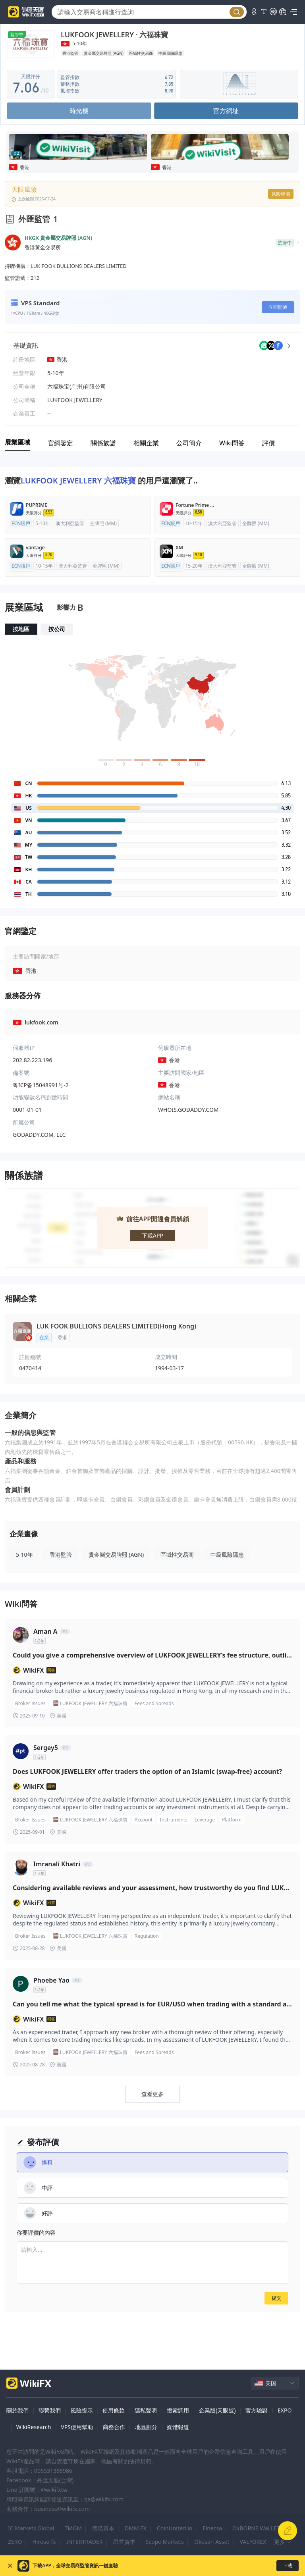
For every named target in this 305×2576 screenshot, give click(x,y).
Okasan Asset (211, 2541)
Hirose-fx (44, 2541)
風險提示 (82, 2410)
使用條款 (113, 2410)
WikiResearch (33, 2427)
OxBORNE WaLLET (256, 2528)
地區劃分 (146, 2427)
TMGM (73, 2528)
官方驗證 (256, 2410)
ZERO (15, 2541)
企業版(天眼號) (217, 2410)
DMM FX (136, 2528)
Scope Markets (165, 2541)
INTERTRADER (84, 2541)
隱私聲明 (146, 2410)
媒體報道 (178, 2427)
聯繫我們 (50, 2410)
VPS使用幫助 (77, 2427)
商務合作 (114, 2427)
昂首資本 (124, 2541)
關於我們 (17, 2410)
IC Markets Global (31, 2528)
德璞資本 (103, 2528)
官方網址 (226, 110)
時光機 (79, 110)
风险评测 (280, 194)
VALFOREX (252, 2541)
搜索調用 (178, 2410)
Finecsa (212, 2528)
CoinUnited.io (174, 2528)
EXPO (284, 2410)
